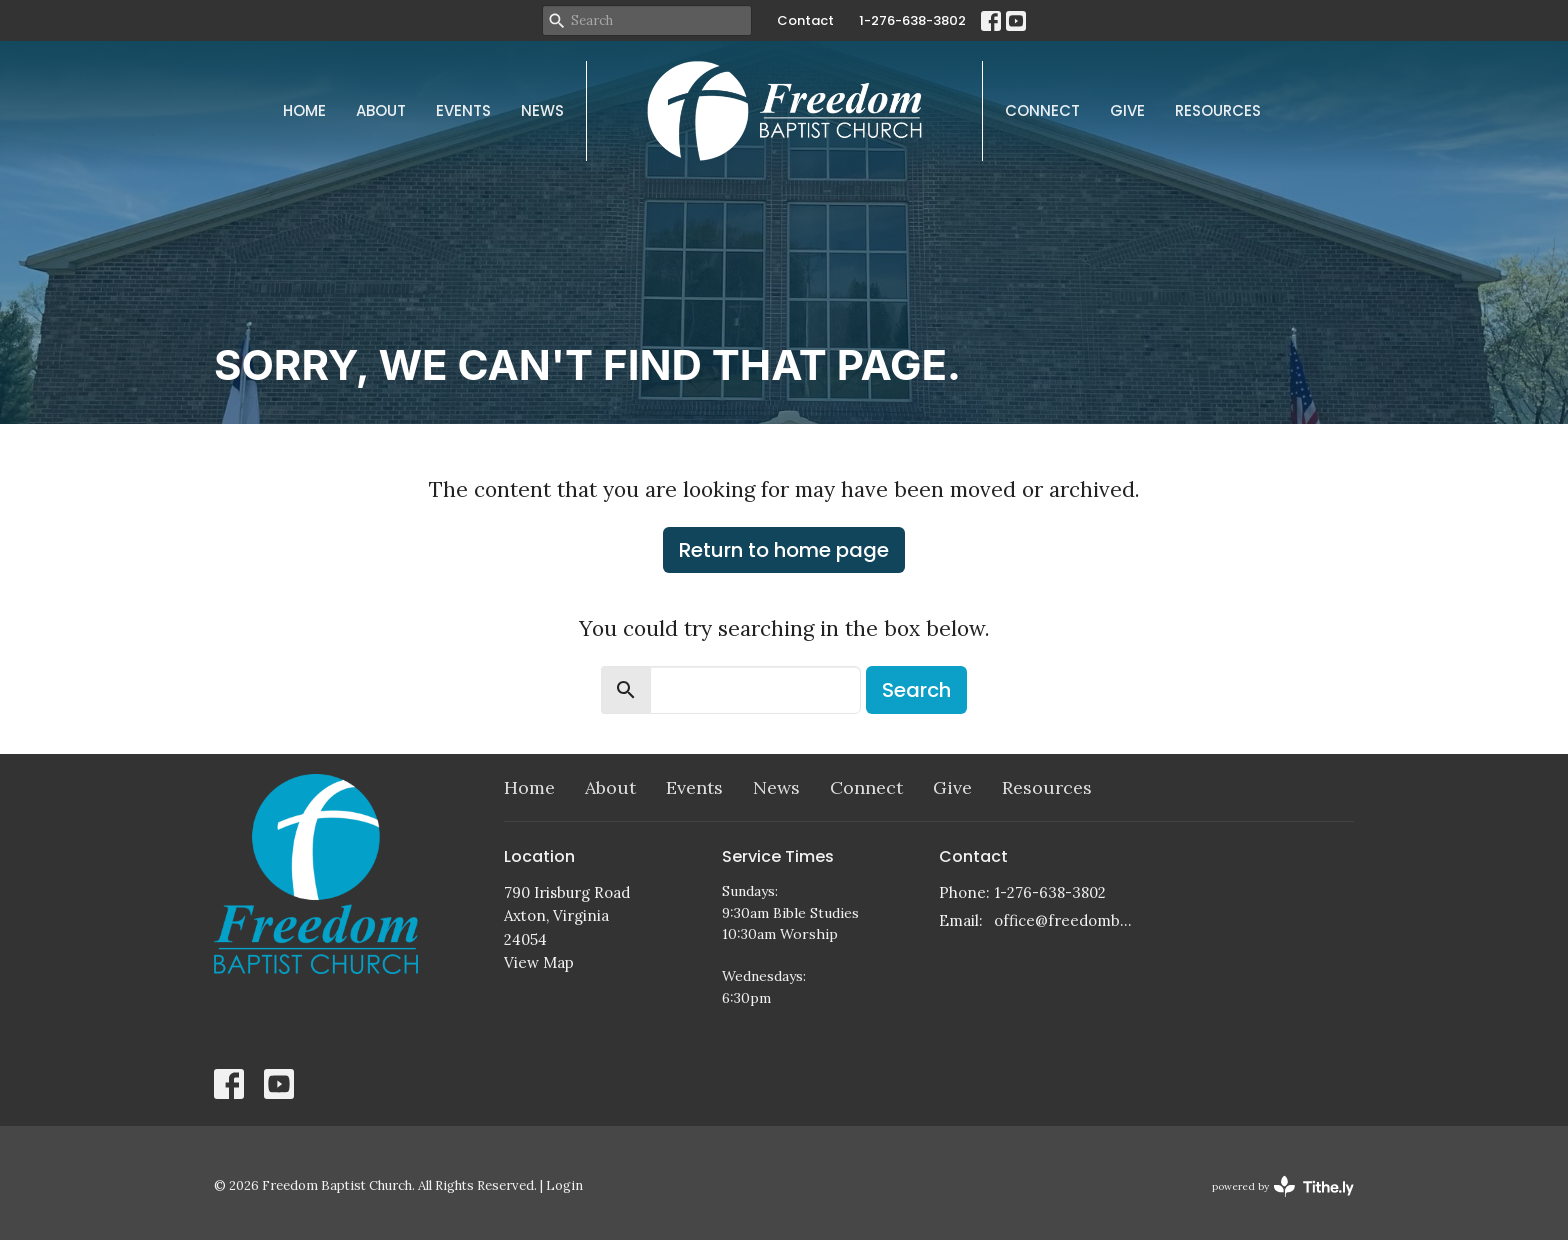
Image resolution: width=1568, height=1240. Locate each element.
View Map (539, 962)
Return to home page (784, 550)
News (542, 110)
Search (916, 690)
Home (304, 110)
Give (1127, 110)
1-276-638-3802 (912, 20)
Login (564, 1185)
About (381, 110)
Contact (805, 20)
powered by (1283, 1186)
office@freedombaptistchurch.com (1065, 920)
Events (463, 110)
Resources (1218, 110)
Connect (1042, 110)
